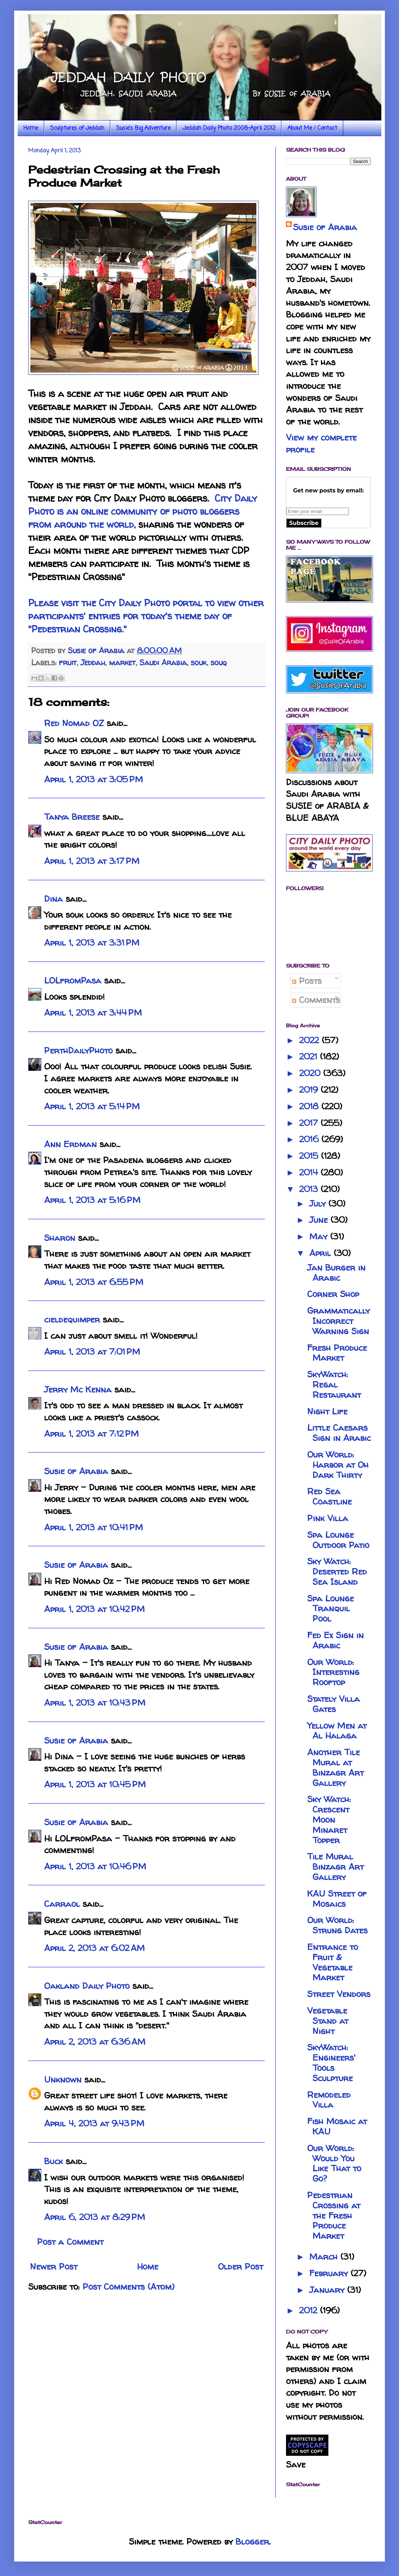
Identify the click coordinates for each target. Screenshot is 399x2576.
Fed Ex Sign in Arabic (335, 1640)
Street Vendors (338, 1994)
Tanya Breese (72, 817)
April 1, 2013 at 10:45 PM (95, 1784)
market (122, 662)
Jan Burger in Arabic (336, 1273)
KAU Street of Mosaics (337, 1899)
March (324, 2256)
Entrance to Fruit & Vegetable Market (332, 1962)
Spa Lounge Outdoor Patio (338, 1540)
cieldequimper (72, 1319)
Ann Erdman (70, 1144)
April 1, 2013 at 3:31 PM (91, 942)
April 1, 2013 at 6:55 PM (93, 1282)
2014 (310, 1172)
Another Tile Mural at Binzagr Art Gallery (335, 1767)
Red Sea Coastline (329, 1496)
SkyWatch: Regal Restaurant (334, 1384)
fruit (68, 662)
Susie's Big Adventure (143, 128)
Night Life (327, 1411)
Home (30, 128)
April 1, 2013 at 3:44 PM (93, 1012)
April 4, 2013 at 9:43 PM (94, 2123)
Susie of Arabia (76, 1471)
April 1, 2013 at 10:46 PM (95, 1866)
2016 (310, 1139)
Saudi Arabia (163, 662)
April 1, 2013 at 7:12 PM (91, 1433)
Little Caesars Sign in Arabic (339, 1433)
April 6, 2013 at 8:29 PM (94, 2217)
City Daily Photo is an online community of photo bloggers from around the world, (142, 511)
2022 (310, 1040)
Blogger (252, 2541)
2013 (310, 1189)
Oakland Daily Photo (87, 1986)
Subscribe (303, 523)
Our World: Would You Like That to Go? (334, 2163)
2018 (310, 1106)
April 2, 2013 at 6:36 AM (94, 2042)
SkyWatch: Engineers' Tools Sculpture (331, 2062)
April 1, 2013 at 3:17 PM (91, 861)
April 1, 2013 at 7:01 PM (92, 1351)
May (319, 1236)
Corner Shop (333, 1294)
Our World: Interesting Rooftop (333, 1672)
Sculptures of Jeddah (77, 128)
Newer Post (53, 2266)
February (330, 2273)
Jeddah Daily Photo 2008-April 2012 (229, 128)
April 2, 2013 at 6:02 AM (94, 1948)
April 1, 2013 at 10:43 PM (94, 1702)
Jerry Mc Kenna (78, 1389)
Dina (53, 899)
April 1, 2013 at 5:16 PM (92, 1200)
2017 (310, 1123)
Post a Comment (70, 2242)
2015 (310, 1156)
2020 (311, 1073)
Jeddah (93, 662)
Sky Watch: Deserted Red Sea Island (337, 1571)
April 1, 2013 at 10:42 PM (94, 1609)
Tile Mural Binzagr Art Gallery (335, 1867)
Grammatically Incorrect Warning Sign (338, 1321)
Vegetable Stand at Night (327, 2021)
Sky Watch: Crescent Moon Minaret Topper (329, 1819)
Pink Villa (327, 1518)
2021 (309, 1056)
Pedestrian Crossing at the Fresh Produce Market (333, 2215)
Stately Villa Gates (333, 1704)
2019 (310, 1090)
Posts (307, 981)
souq (218, 662)
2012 (309, 2310)
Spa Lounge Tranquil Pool (330, 1609)
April (321, 1253)
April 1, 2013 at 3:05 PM (93, 779)
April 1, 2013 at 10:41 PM (93, 1527)
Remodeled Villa (329, 2100)
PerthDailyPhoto (78, 1050)
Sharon (59, 1238)
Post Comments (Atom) (128, 2286)
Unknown (63, 2079)
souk (199, 662)
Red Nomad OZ (74, 723)
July (318, 1203)
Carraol (62, 1904)
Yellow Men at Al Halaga (337, 1731)
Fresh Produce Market (337, 1353)
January (328, 2290)
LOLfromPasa (72, 980)
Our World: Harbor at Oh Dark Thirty (338, 1465)
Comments (316, 1000)
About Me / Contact (312, 128)
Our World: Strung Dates (337, 1925)
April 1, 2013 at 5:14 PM (92, 1106)
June (319, 1220)
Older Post (240, 2266)
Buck (53, 2161)
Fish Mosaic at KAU (337, 2126)
